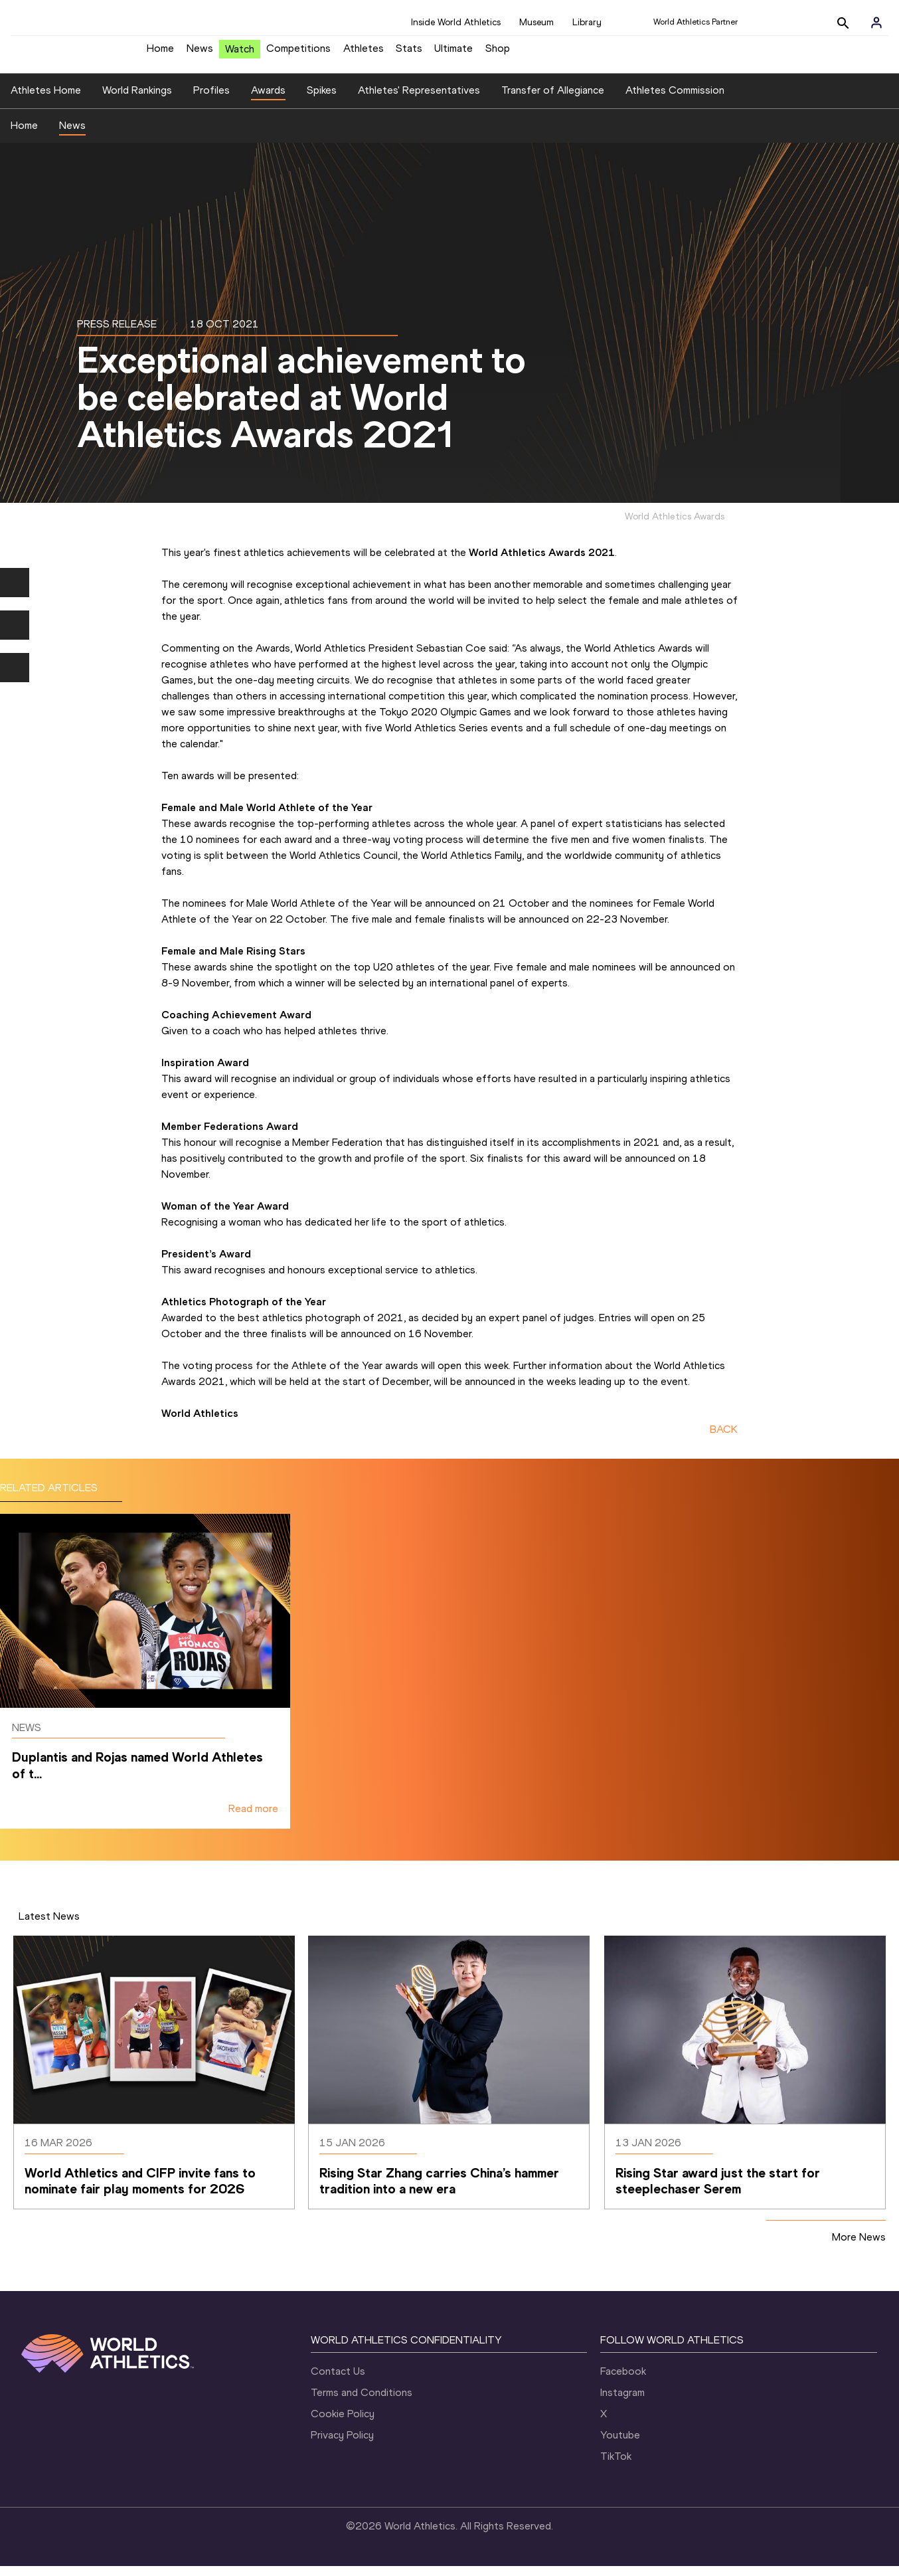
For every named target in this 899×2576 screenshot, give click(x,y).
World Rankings (137, 100)
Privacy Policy (342, 2444)
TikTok (615, 2466)
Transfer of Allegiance (552, 100)
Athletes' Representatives (419, 100)
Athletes (363, 53)
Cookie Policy (342, 2423)
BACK (724, 1439)
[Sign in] (876, 22)
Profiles (211, 100)
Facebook (623, 2381)
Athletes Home (46, 100)
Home (160, 53)
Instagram (622, 2402)
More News (859, 2247)
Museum (536, 22)
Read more (253, 1818)
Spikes (322, 100)
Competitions (298, 53)
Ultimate (453, 53)
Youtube (620, 2444)
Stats (409, 53)
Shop (497, 53)
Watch (239, 54)
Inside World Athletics (456, 22)
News (200, 53)
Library (587, 22)
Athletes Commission (674, 100)
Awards (268, 100)
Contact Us (338, 2381)
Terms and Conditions (361, 2402)
